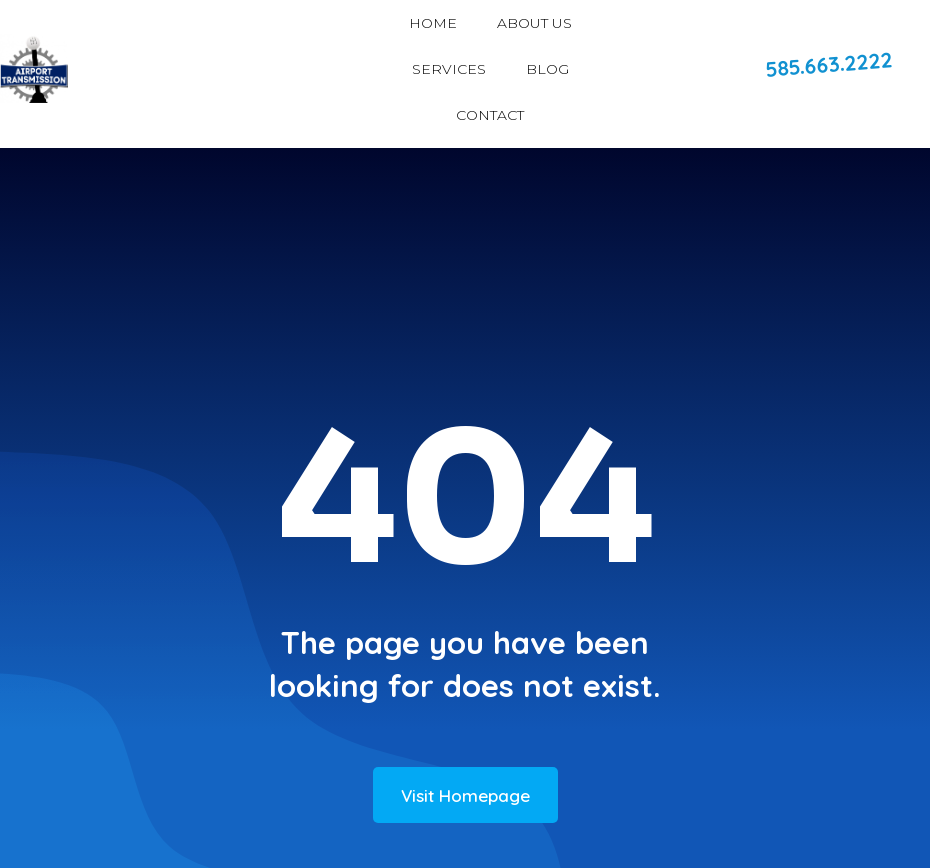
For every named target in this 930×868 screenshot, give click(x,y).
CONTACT (490, 115)
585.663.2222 (829, 63)
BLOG (547, 69)
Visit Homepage (465, 795)
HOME (433, 23)
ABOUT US (534, 23)
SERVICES (449, 69)
